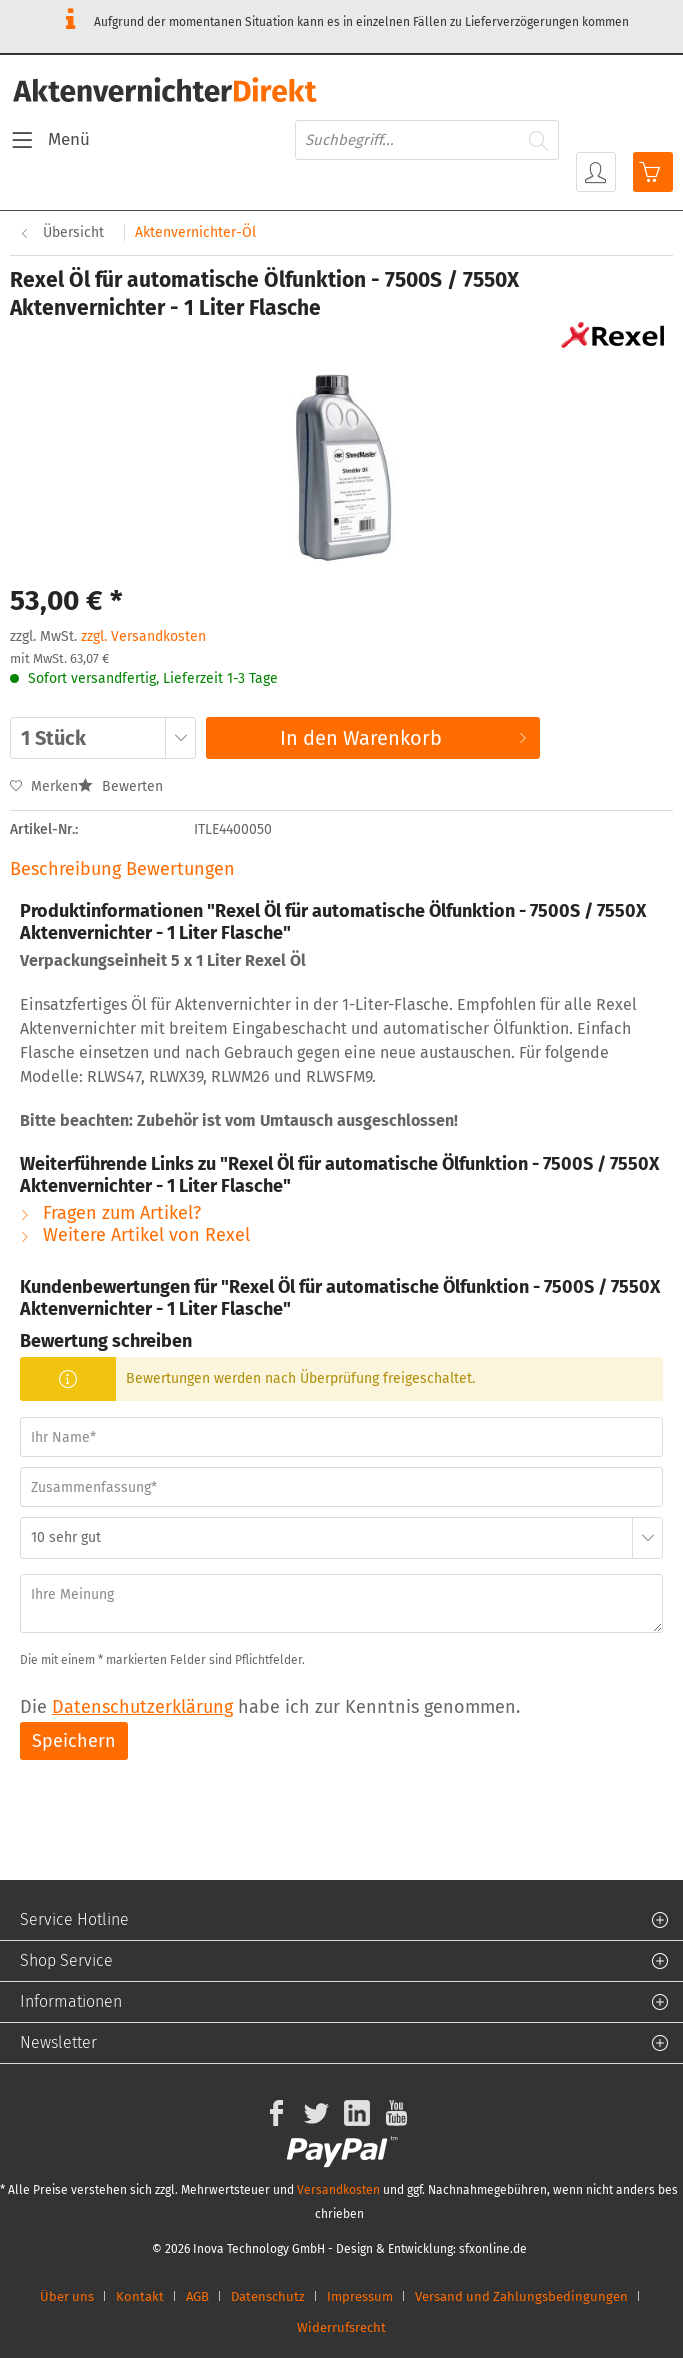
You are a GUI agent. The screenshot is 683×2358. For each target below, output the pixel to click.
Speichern (74, 1741)
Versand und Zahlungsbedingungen (521, 2296)
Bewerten (120, 786)
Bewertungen (180, 869)
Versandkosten (338, 2190)
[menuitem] (50, 140)
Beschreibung (65, 869)
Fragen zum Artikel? (110, 1213)
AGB (197, 2296)
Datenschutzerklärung (142, 1707)
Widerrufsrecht (341, 2327)
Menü (51, 137)
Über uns (67, 2296)
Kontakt (140, 2296)
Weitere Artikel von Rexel (135, 1235)
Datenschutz (268, 2296)
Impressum (360, 2296)
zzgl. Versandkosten (143, 636)
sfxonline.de (493, 2249)
